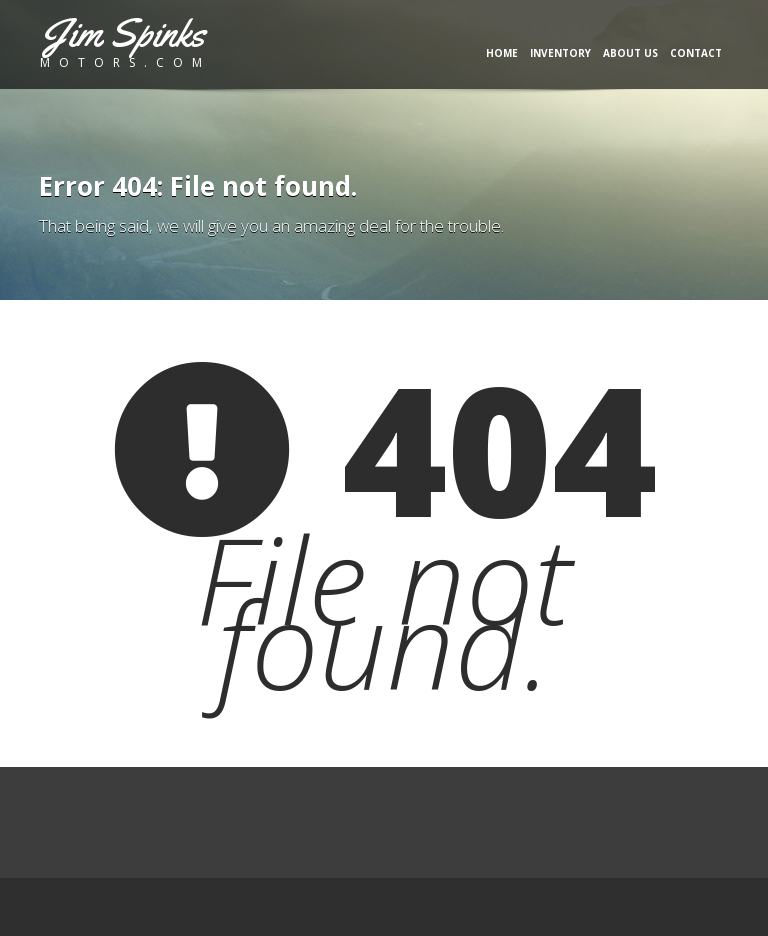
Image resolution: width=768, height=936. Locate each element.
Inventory (560, 53)
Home (502, 53)
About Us (630, 53)
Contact (696, 53)
